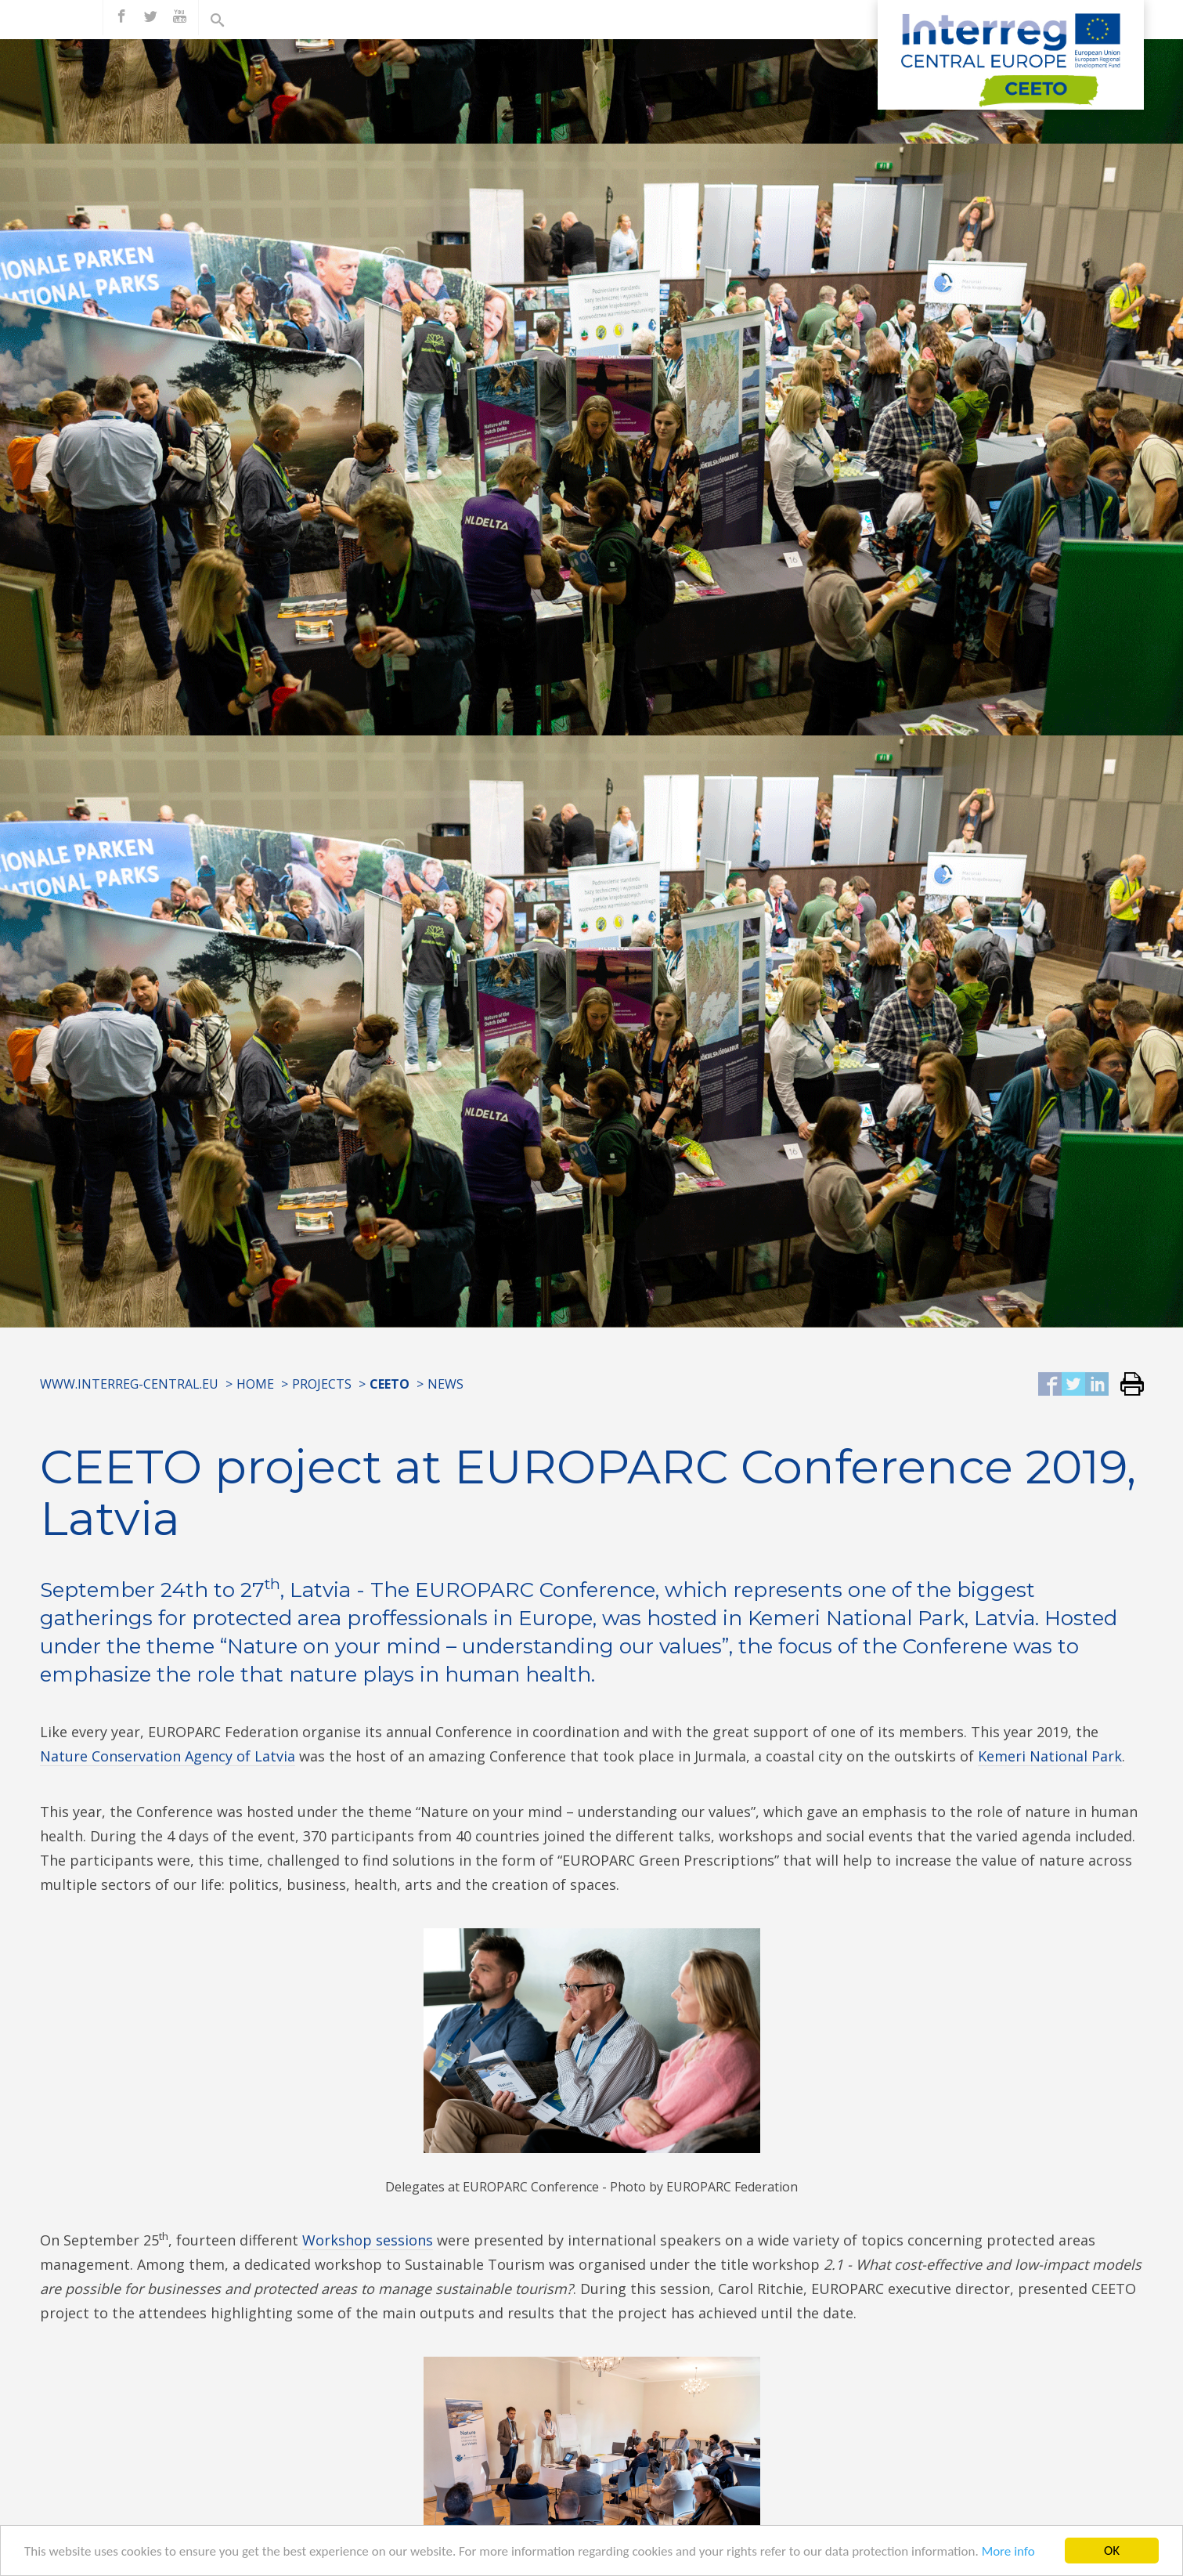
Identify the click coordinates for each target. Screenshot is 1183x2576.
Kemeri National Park (1050, 1756)
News (445, 1384)
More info (1008, 2554)
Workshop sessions (367, 2240)
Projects (322, 1384)
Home (255, 1384)
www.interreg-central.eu (129, 1384)
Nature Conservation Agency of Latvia (167, 1756)
